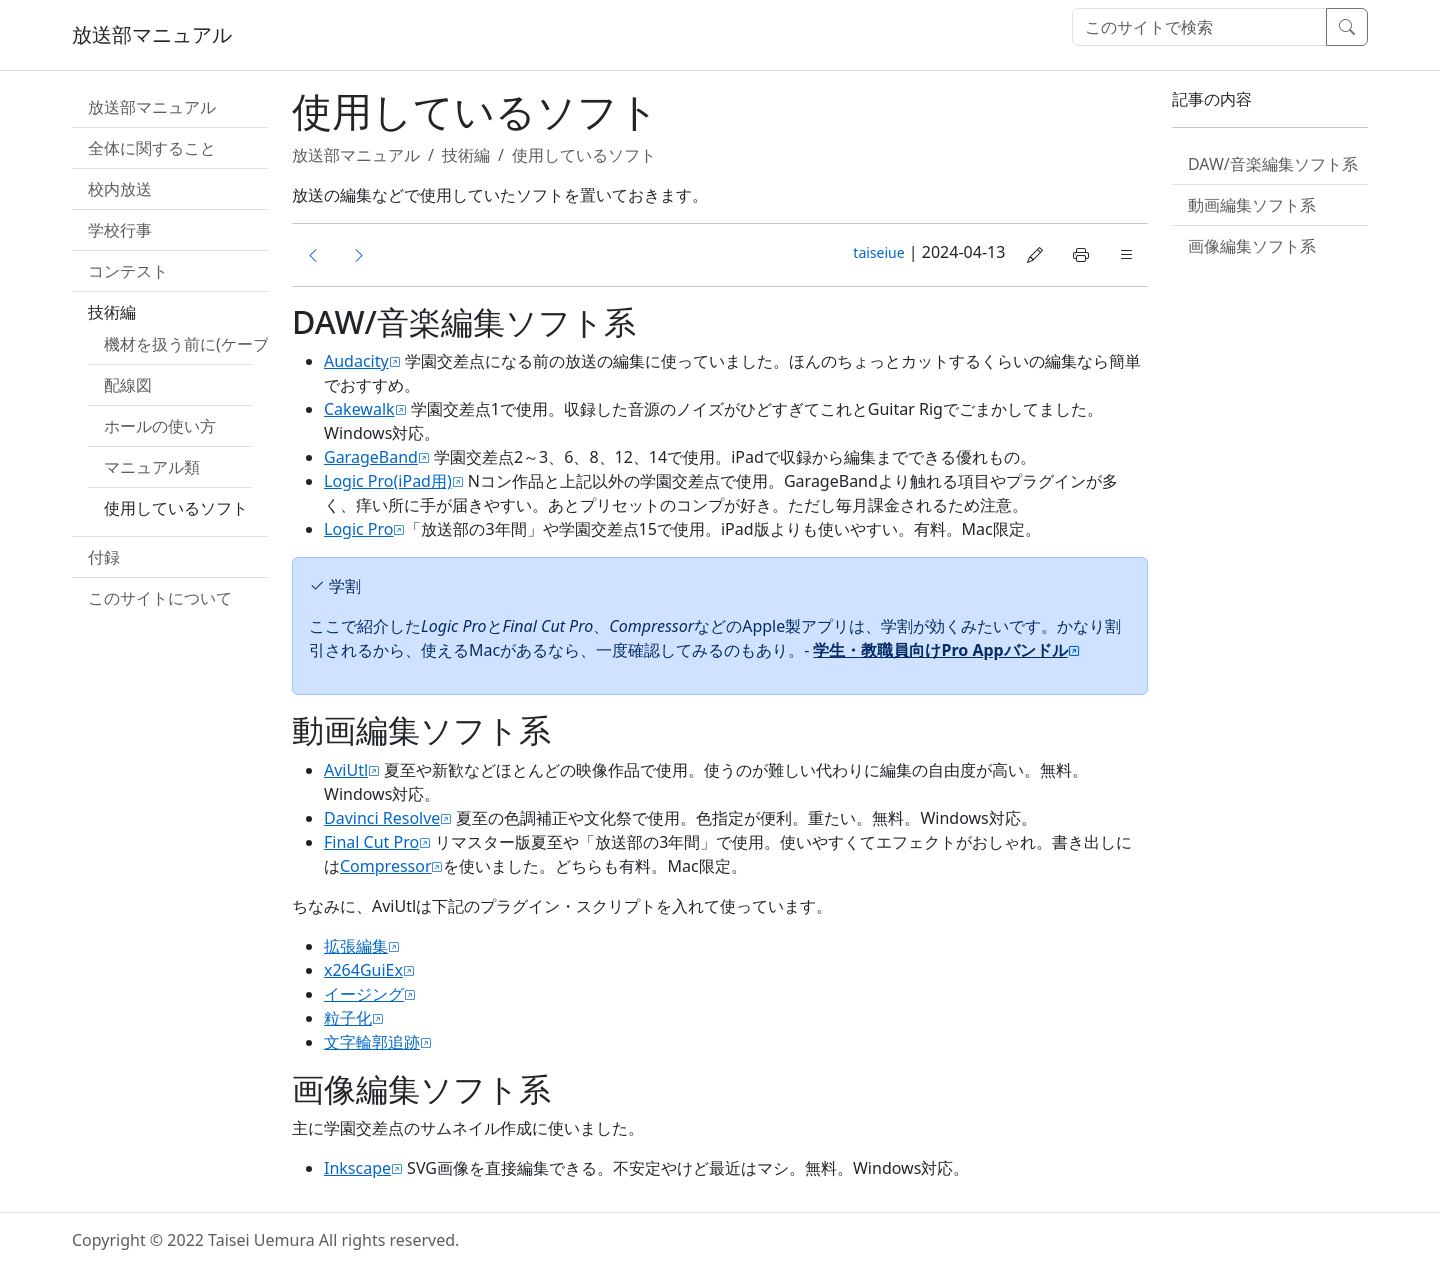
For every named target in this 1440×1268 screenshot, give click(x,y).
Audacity (356, 361)
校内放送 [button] (120, 189)
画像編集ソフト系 (1252, 246)
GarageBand (371, 457)
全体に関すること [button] (152, 148)
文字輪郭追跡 (372, 1042)
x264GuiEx (363, 970)
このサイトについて (160, 598)
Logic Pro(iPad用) (388, 481)
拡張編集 (356, 946)
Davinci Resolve (382, 818)
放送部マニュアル (152, 34)
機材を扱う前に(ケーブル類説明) (221, 344)
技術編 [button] (112, 312)
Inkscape (357, 1168)
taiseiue (878, 252)
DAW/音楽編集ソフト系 (1273, 164)
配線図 (128, 385)
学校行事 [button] (120, 230)
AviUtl (346, 770)
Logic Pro (359, 529)
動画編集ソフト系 (1252, 205)
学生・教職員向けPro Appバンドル (940, 650)
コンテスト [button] (128, 271)
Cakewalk (359, 409)
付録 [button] (104, 557)
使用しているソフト (176, 508)
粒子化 (348, 1018)
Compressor (386, 866)
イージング (364, 994)
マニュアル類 (152, 467)
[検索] (1199, 27)
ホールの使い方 (160, 426)
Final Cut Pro (371, 842)
